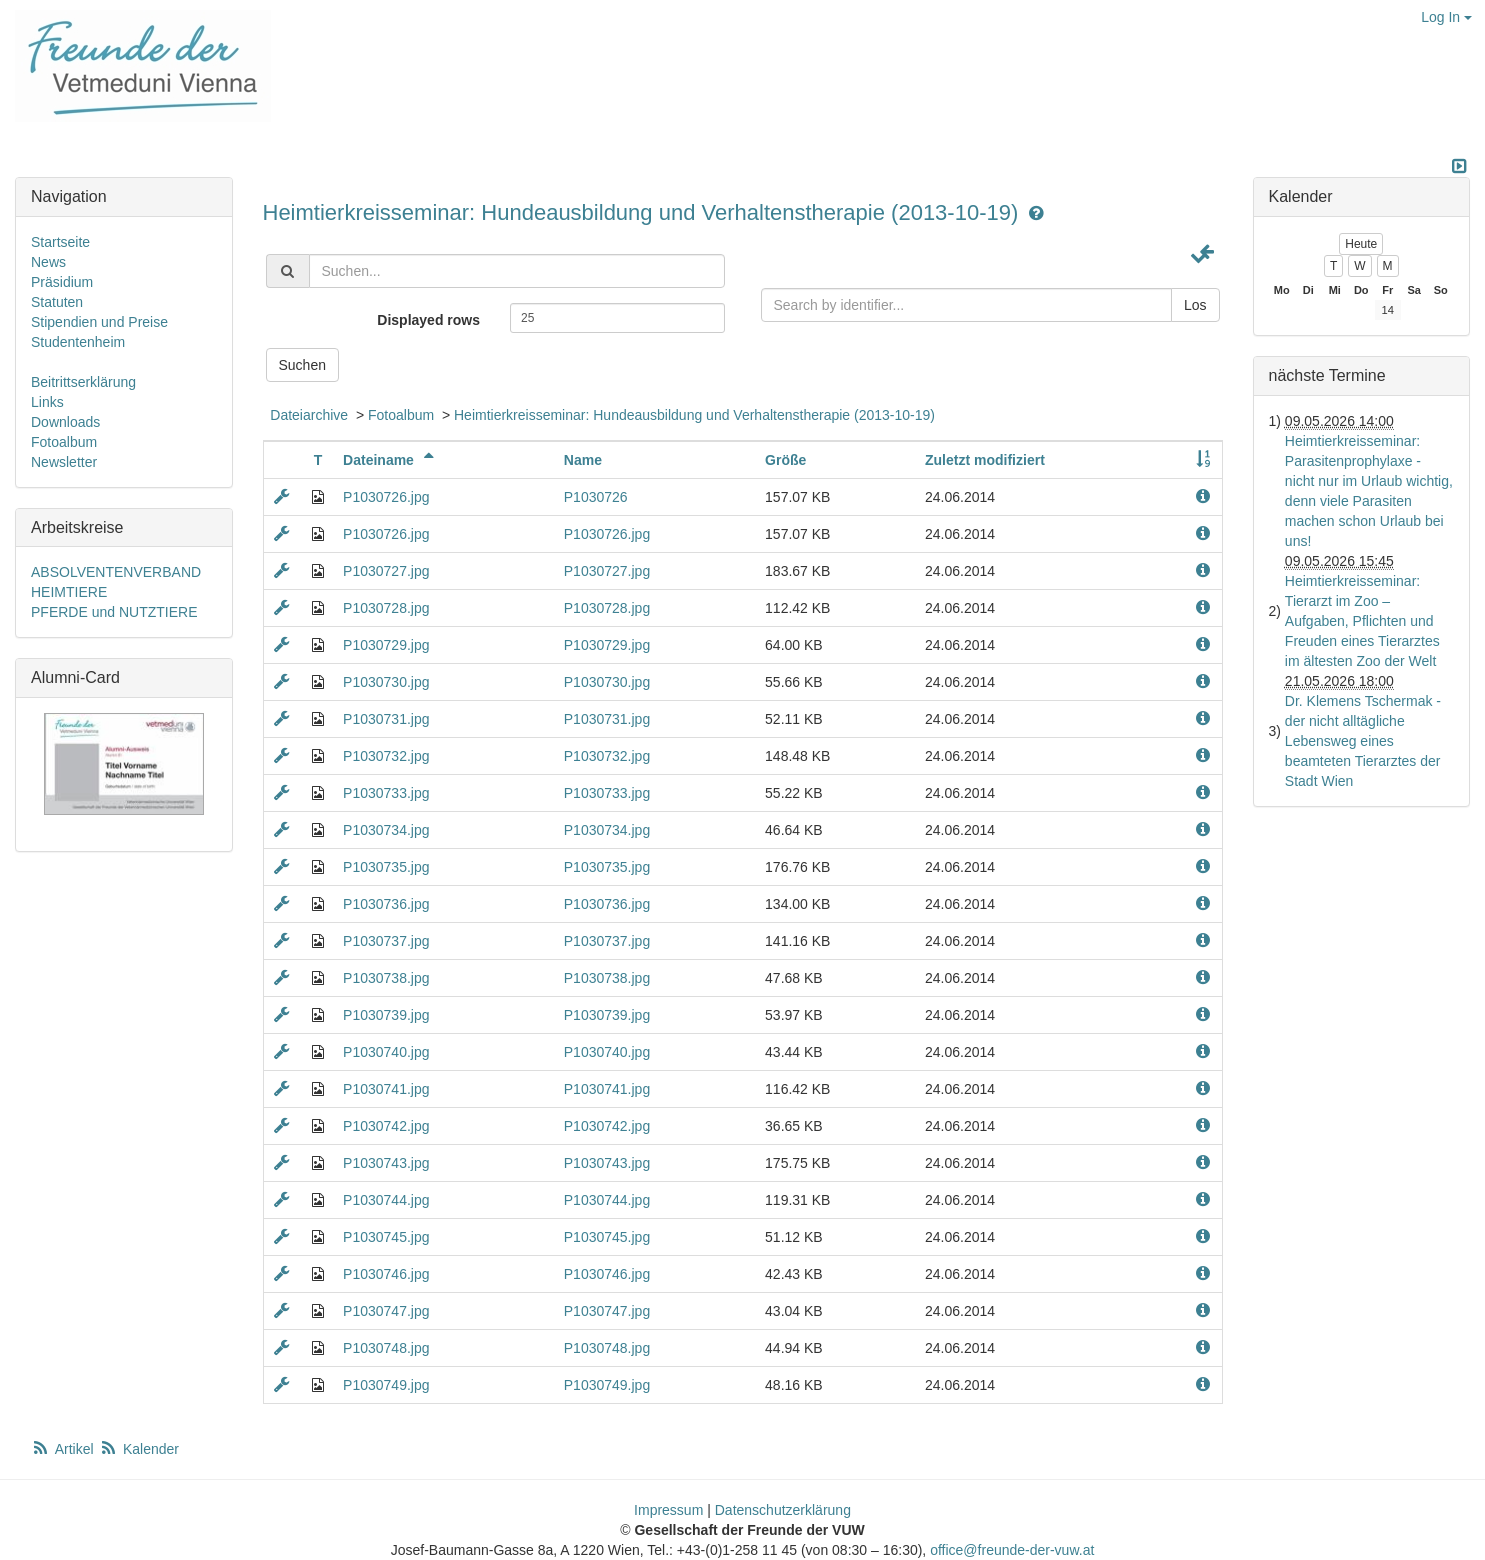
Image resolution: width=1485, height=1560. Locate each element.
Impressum (668, 1510)
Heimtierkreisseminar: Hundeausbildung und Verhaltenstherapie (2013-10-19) (644, 212)
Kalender (139, 1449)
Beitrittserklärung (83, 382)
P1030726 (596, 497)
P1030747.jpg (386, 1311)
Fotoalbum (401, 415)
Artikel (64, 1449)
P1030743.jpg (386, 1163)
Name (583, 460)
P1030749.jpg (386, 1385)
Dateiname (391, 460)
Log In (1446, 17)
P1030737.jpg (386, 941)
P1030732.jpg (386, 756)
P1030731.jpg (386, 719)
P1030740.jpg (386, 1052)
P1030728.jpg (386, 608)
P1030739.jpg (386, 1015)
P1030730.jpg (386, 682)
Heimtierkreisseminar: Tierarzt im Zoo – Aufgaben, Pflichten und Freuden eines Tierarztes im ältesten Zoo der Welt (1362, 621)
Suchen (302, 365)
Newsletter (64, 462)
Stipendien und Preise (99, 322)
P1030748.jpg (386, 1348)
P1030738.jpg (386, 978)
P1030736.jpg (386, 904)
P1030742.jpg (386, 1126)
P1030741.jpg (386, 1089)
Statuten (57, 302)
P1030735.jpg (386, 867)
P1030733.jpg (386, 793)
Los (1195, 305)
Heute (1361, 244)
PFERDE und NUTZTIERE (114, 612)
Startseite (60, 242)
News (48, 262)
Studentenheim (78, 342)
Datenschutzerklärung (783, 1510)
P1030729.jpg (386, 645)
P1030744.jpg (386, 1200)
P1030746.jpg (386, 1274)
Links (47, 402)
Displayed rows (428, 320)
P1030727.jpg (386, 571)
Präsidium (62, 282)
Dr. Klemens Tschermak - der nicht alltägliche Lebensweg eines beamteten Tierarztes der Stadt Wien (1363, 741)
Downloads (65, 422)
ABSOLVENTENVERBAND (116, 572)
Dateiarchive (309, 415)
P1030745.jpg (386, 1237)
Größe (785, 460)
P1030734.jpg (386, 830)
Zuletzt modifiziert (985, 460)
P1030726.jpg (386, 497)
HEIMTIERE (69, 592)
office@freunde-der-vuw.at (1012, 1550)
